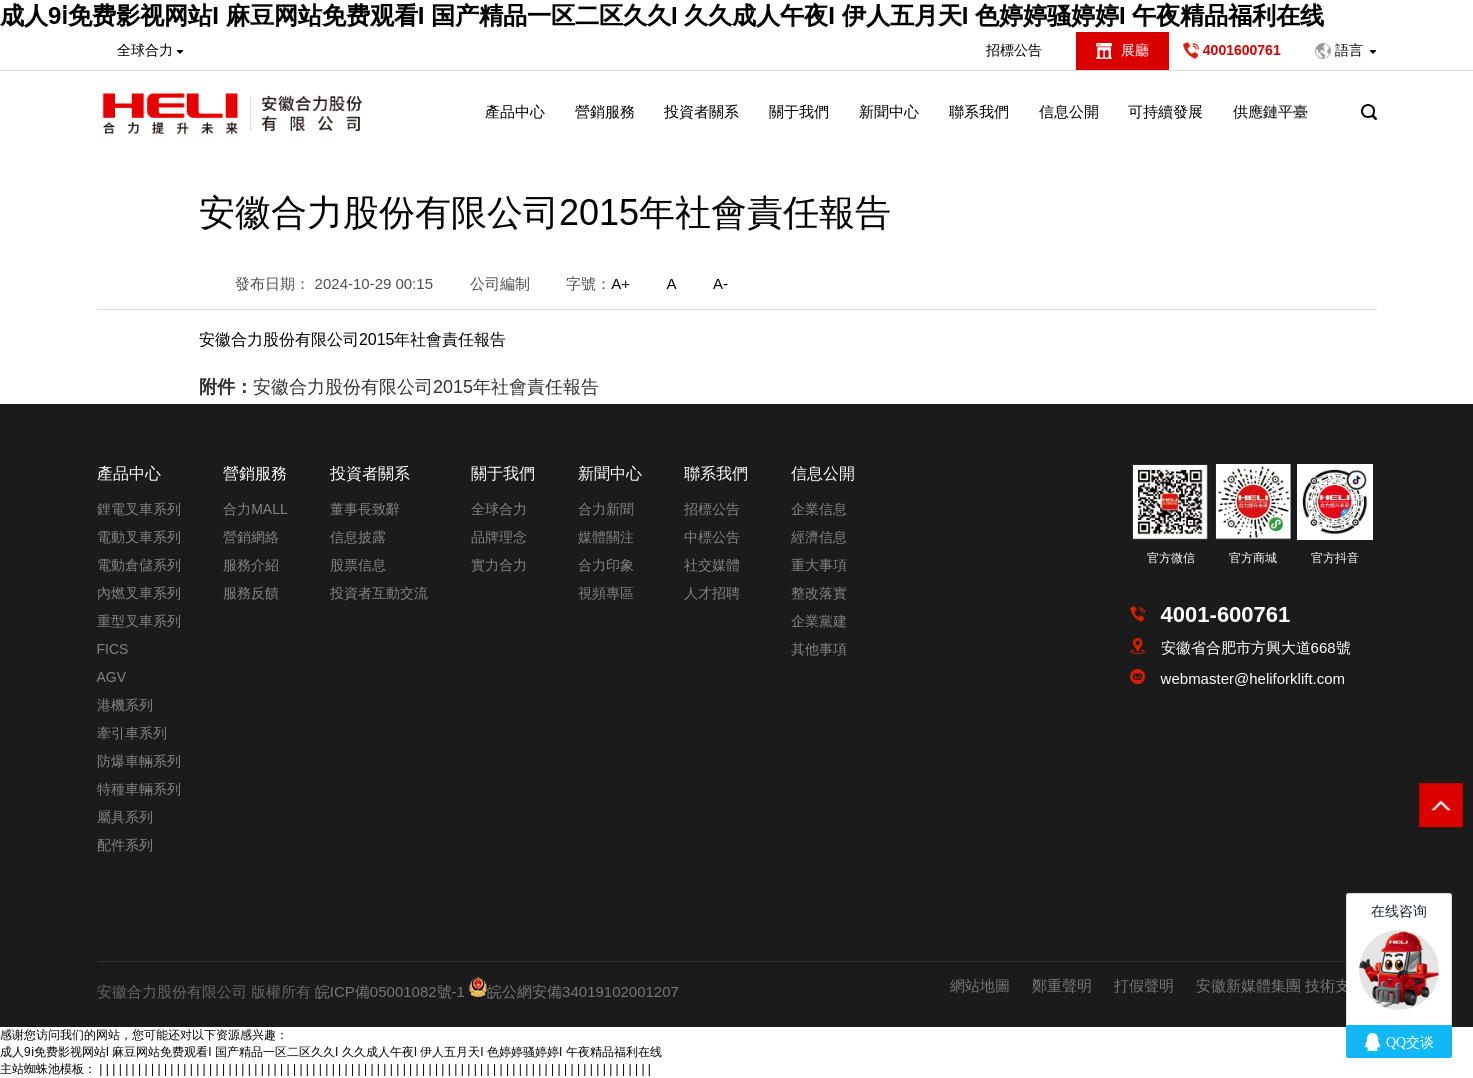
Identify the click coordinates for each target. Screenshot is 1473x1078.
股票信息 (358, 565)
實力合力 (499, 565)
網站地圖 (980, 985)
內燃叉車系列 (139, 593)
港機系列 (125, 705)
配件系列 (125, 845)
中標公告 (712, 537)
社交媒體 (712, 565)
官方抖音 (1335, 558)
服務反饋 (251, 593)
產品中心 (515, 111)
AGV (112, 677)
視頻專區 (606, 593)
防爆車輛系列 (139, 761)
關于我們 (799, 111)
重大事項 (819, 565)
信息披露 (358, 537)
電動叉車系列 (139, 537)
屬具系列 (125, 817)
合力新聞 (606, 509)
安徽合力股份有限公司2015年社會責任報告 (426, 387)
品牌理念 (499, 537)
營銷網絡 (251, 537)
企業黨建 (819, 621)
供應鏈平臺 (1270, 111)
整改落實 (819, 593)
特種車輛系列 (139, 789)
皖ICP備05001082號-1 (390, 991)
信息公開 (1069, 111)
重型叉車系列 (139, 621)
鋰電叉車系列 (139, 509)
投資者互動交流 (379, 593)
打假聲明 (1144, 985)
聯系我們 (979, 111)
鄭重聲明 (1062, 985)
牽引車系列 (132, 733)
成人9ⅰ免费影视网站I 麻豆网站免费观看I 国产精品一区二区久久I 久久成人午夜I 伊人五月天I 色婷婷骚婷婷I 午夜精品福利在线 (662, 15)
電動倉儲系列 (139, 565)
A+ (620, 283)
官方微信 (1171, 558)
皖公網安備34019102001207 (583, 991)
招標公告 (1014, 50)
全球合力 (499, 509)
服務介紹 (251, 565)
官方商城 (1253, 558)
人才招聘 (712, 593)
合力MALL (255, 509)
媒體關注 (606, 537)
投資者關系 (701, 111)
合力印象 (606, 565)
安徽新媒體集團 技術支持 (1280, 985)
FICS (113, 649)
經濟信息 (819, 537)
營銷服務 (605, 111)
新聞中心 (889, 111)
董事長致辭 (365, 509)
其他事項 (819, 649)
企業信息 (819, 509)
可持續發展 (1165, 111)
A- (720, 283)
